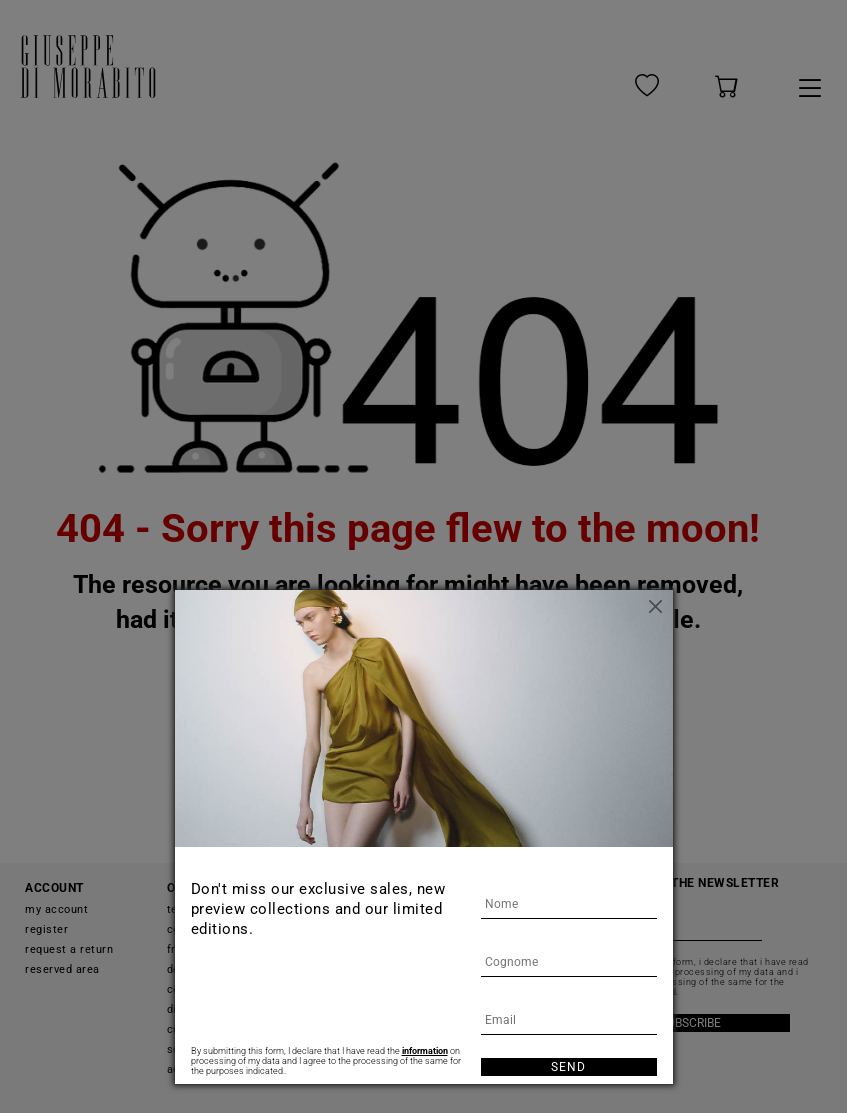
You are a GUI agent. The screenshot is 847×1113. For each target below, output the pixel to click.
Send (568, 1067)
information (425, 1051)
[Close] (658, 605)
